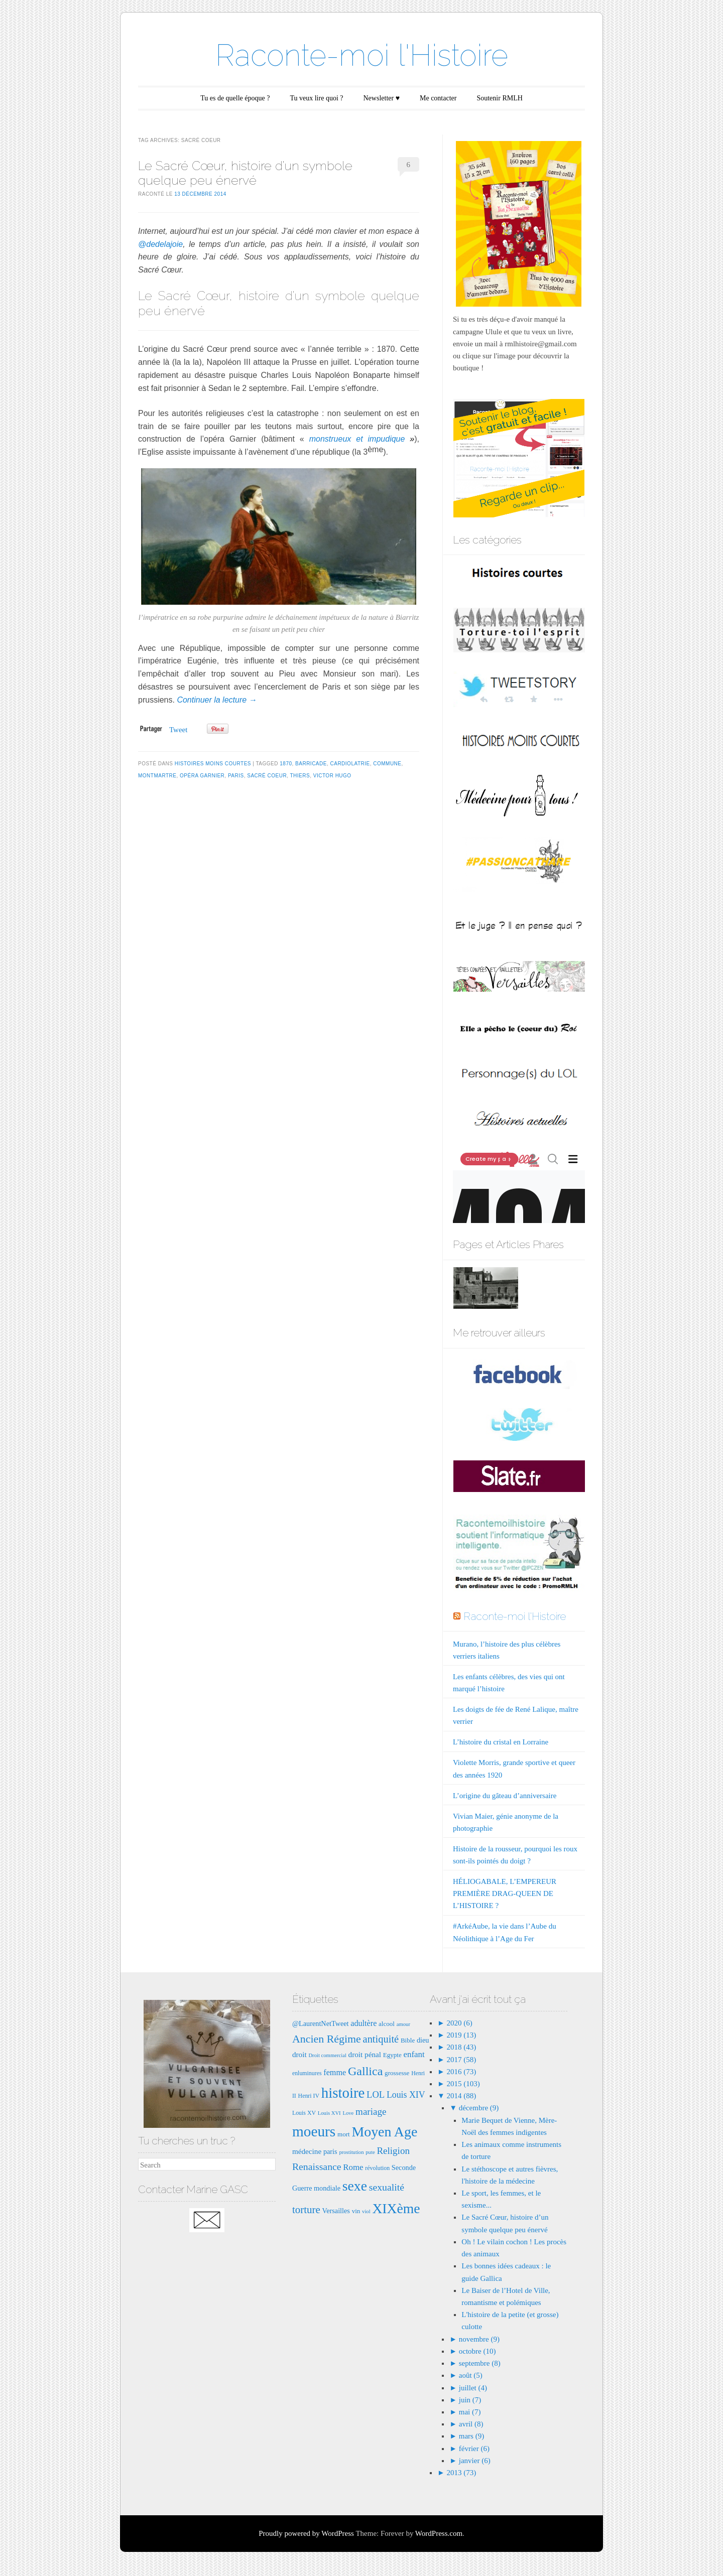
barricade (311, 763)
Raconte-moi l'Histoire (361, 55)
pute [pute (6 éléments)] (370, 2152)
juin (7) (470, 2400)
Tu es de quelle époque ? (235, 98)
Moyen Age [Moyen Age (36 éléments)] (384, 2131)
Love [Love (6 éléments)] (347, 2113)
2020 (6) (458, 2023)
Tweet (178, 730)
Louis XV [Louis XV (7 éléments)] (304, 2112)
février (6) (474, 2449)
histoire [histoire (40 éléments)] (343, 2093)
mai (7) (470, 2412)
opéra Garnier (202, 775)
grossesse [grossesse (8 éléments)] (397, 2073)
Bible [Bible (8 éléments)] (408, 2040)
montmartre (157, 775)
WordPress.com (438, 2533)
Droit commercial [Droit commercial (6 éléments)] (327, 2055)
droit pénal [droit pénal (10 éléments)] (364, 2054)
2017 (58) (460, 2060)
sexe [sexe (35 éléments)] (354, 2186)
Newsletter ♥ (382, 98)
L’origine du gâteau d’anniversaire (504, 1796)
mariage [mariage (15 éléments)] (370, 2111)
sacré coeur (267, 775)
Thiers (300, 775)
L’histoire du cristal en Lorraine (500, 1742)
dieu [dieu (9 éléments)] (423, 2040)
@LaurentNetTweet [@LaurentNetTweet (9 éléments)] (320, 2023)
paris (236, 775)
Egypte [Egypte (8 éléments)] (392, 2055)
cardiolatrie (350, 763)
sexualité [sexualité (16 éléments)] (386, 2187)
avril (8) (471, 2424)
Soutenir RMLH (499, 98)
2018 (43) (460, 2047)
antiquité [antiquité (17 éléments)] (381, 2039)
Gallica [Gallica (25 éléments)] (365, 2071)
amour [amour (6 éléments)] (403, 2024)
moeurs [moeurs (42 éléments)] (313, 2131)
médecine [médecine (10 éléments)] (306, 2151)
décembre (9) (479, 2108)
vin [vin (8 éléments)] (356, 2211)
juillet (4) (473, 2388)
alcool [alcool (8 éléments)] (387, 2023)
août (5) (471, 2375)
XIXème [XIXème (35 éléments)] (396, 2208)
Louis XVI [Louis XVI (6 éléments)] (329, 2113)
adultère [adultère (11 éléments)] (363, 2023)
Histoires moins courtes (213, 763)
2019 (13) (460, 2035)
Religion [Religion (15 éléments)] (393, 2150)
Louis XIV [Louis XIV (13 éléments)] (406, 2095)
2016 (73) (460, 2072)
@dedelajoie (160, 244)
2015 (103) (462, 2084)
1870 (286, 763)
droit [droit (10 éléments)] (299, 2054)
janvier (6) (475, 2461)
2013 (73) (460, 2473)
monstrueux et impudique (357, 439)
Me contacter (438, 98)
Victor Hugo (332, 775)
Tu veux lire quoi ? (316, 98)
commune (387, 763)
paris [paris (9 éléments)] (330, 2151)
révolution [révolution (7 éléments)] (377, 2168)
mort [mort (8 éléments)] (343, 2134)
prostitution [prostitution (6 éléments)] (351, 2152)
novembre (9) (479, 2339)
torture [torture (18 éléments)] (306, 2210)
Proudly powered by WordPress (306, 2533)
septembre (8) (480, 2363)
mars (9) (471, 2436)
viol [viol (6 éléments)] (366, 2211)
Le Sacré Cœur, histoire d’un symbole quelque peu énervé (245, 173)
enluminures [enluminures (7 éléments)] (307, 2073)
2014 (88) (460, 2096)
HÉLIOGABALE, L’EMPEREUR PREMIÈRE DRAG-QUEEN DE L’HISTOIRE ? (504, 1893)
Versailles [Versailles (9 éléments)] (335, 2211)
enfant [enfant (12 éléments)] (414, 2054)
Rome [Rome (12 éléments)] (353, 2167)
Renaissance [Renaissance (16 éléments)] (316, 2166)
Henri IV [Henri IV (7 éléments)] (308, 2095)
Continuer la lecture (217, 700)
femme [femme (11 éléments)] (334, 2072)
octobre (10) (477, 2351)
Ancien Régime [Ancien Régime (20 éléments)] (326, 2038)
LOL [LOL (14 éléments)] (376, 2094)
